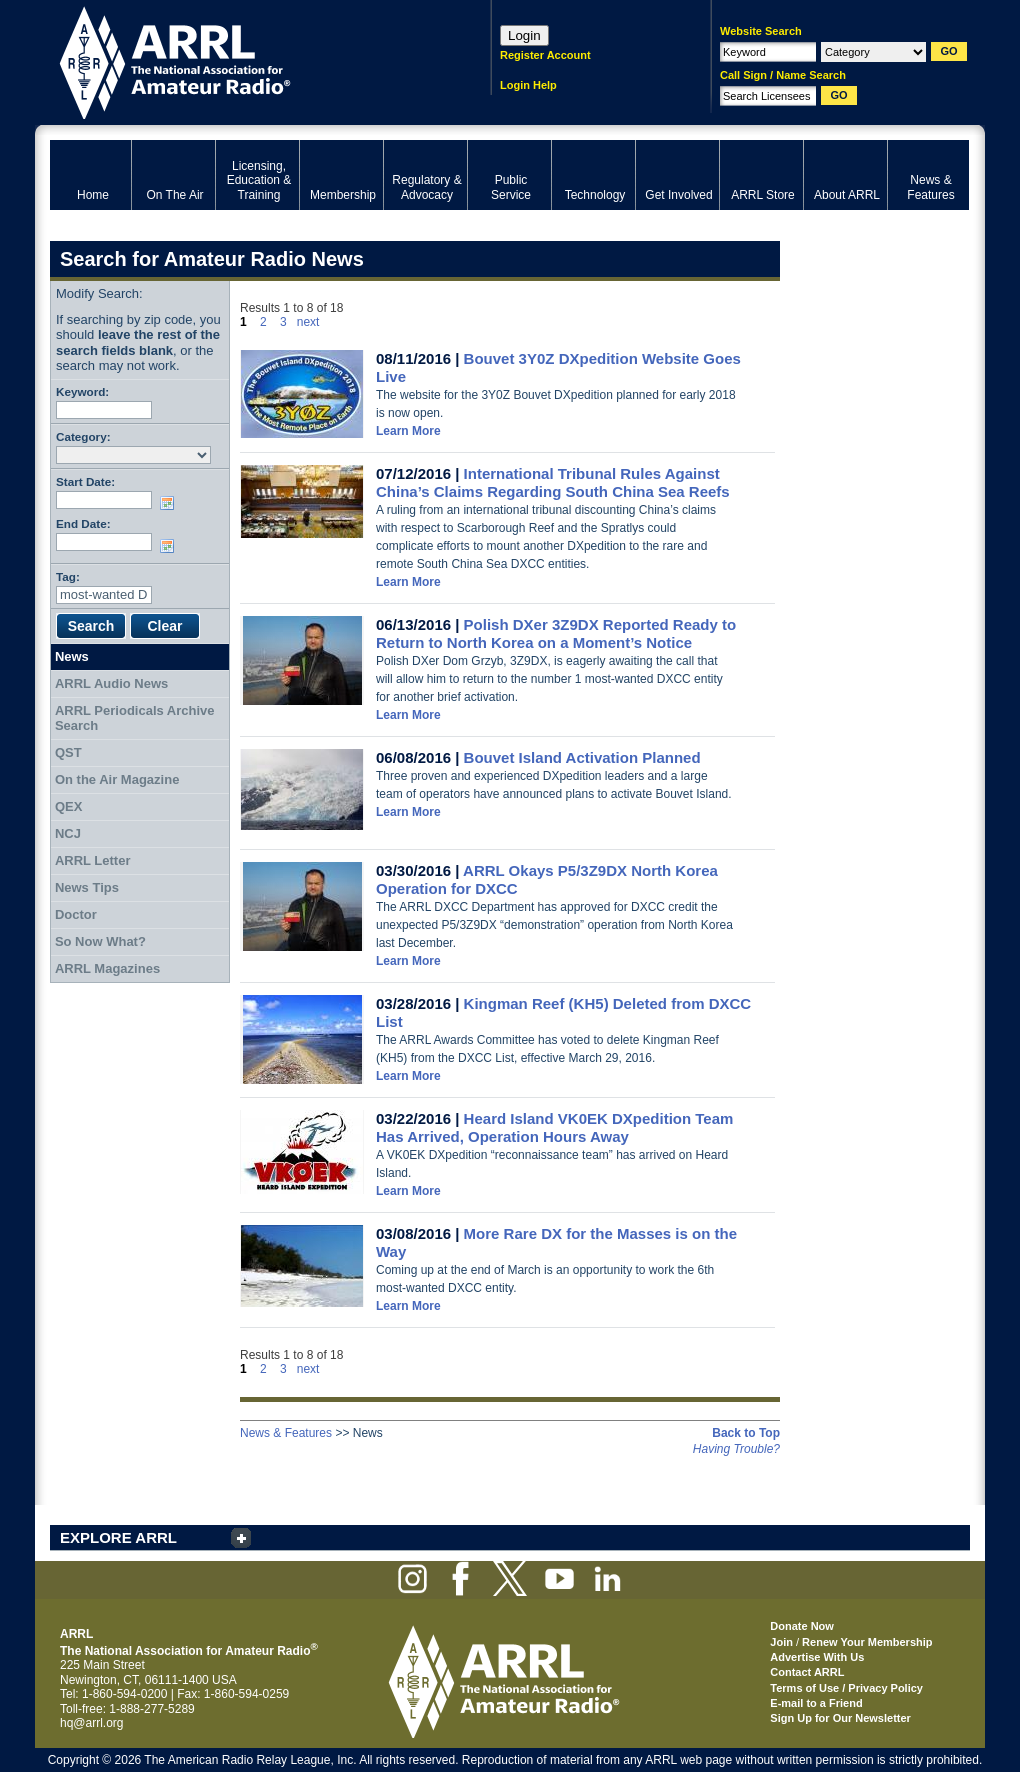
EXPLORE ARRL (118, 1537)
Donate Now (802, 1626)
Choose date (171, 503)
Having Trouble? (736, 1449)
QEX (68, 806)
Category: (83, 436)
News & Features (286, 1433)
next (308, 322)
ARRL (244, 60)
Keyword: (82, 391)
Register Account (545, 55)
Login (524, 35)
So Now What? (100, 941)
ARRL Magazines (107, 968)
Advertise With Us (817, 1657)
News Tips (87, 887)
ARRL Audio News (111, 683)
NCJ (68, 833)
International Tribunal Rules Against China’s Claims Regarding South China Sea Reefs (553, 482)
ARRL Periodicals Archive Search (135, 718)
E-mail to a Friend (816, 1703)
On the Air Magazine (117, 779)
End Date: (83, 523)
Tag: (68, 576)
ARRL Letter (93, 860)
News (72, 656)
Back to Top (746, 1433)
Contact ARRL (807, 1672)
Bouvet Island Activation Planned (582, 757)
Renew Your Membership (867, 1642)
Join (781, 1642)
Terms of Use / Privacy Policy (846, 1688)
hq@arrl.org (92, 1723)
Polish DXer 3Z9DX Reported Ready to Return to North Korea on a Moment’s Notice (556, 633)
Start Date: (85, 481)
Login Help (528, 85)
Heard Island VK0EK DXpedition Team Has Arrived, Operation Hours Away (554, 1127)
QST (68, 752)
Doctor (76, 914)
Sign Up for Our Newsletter (840, 1718)
